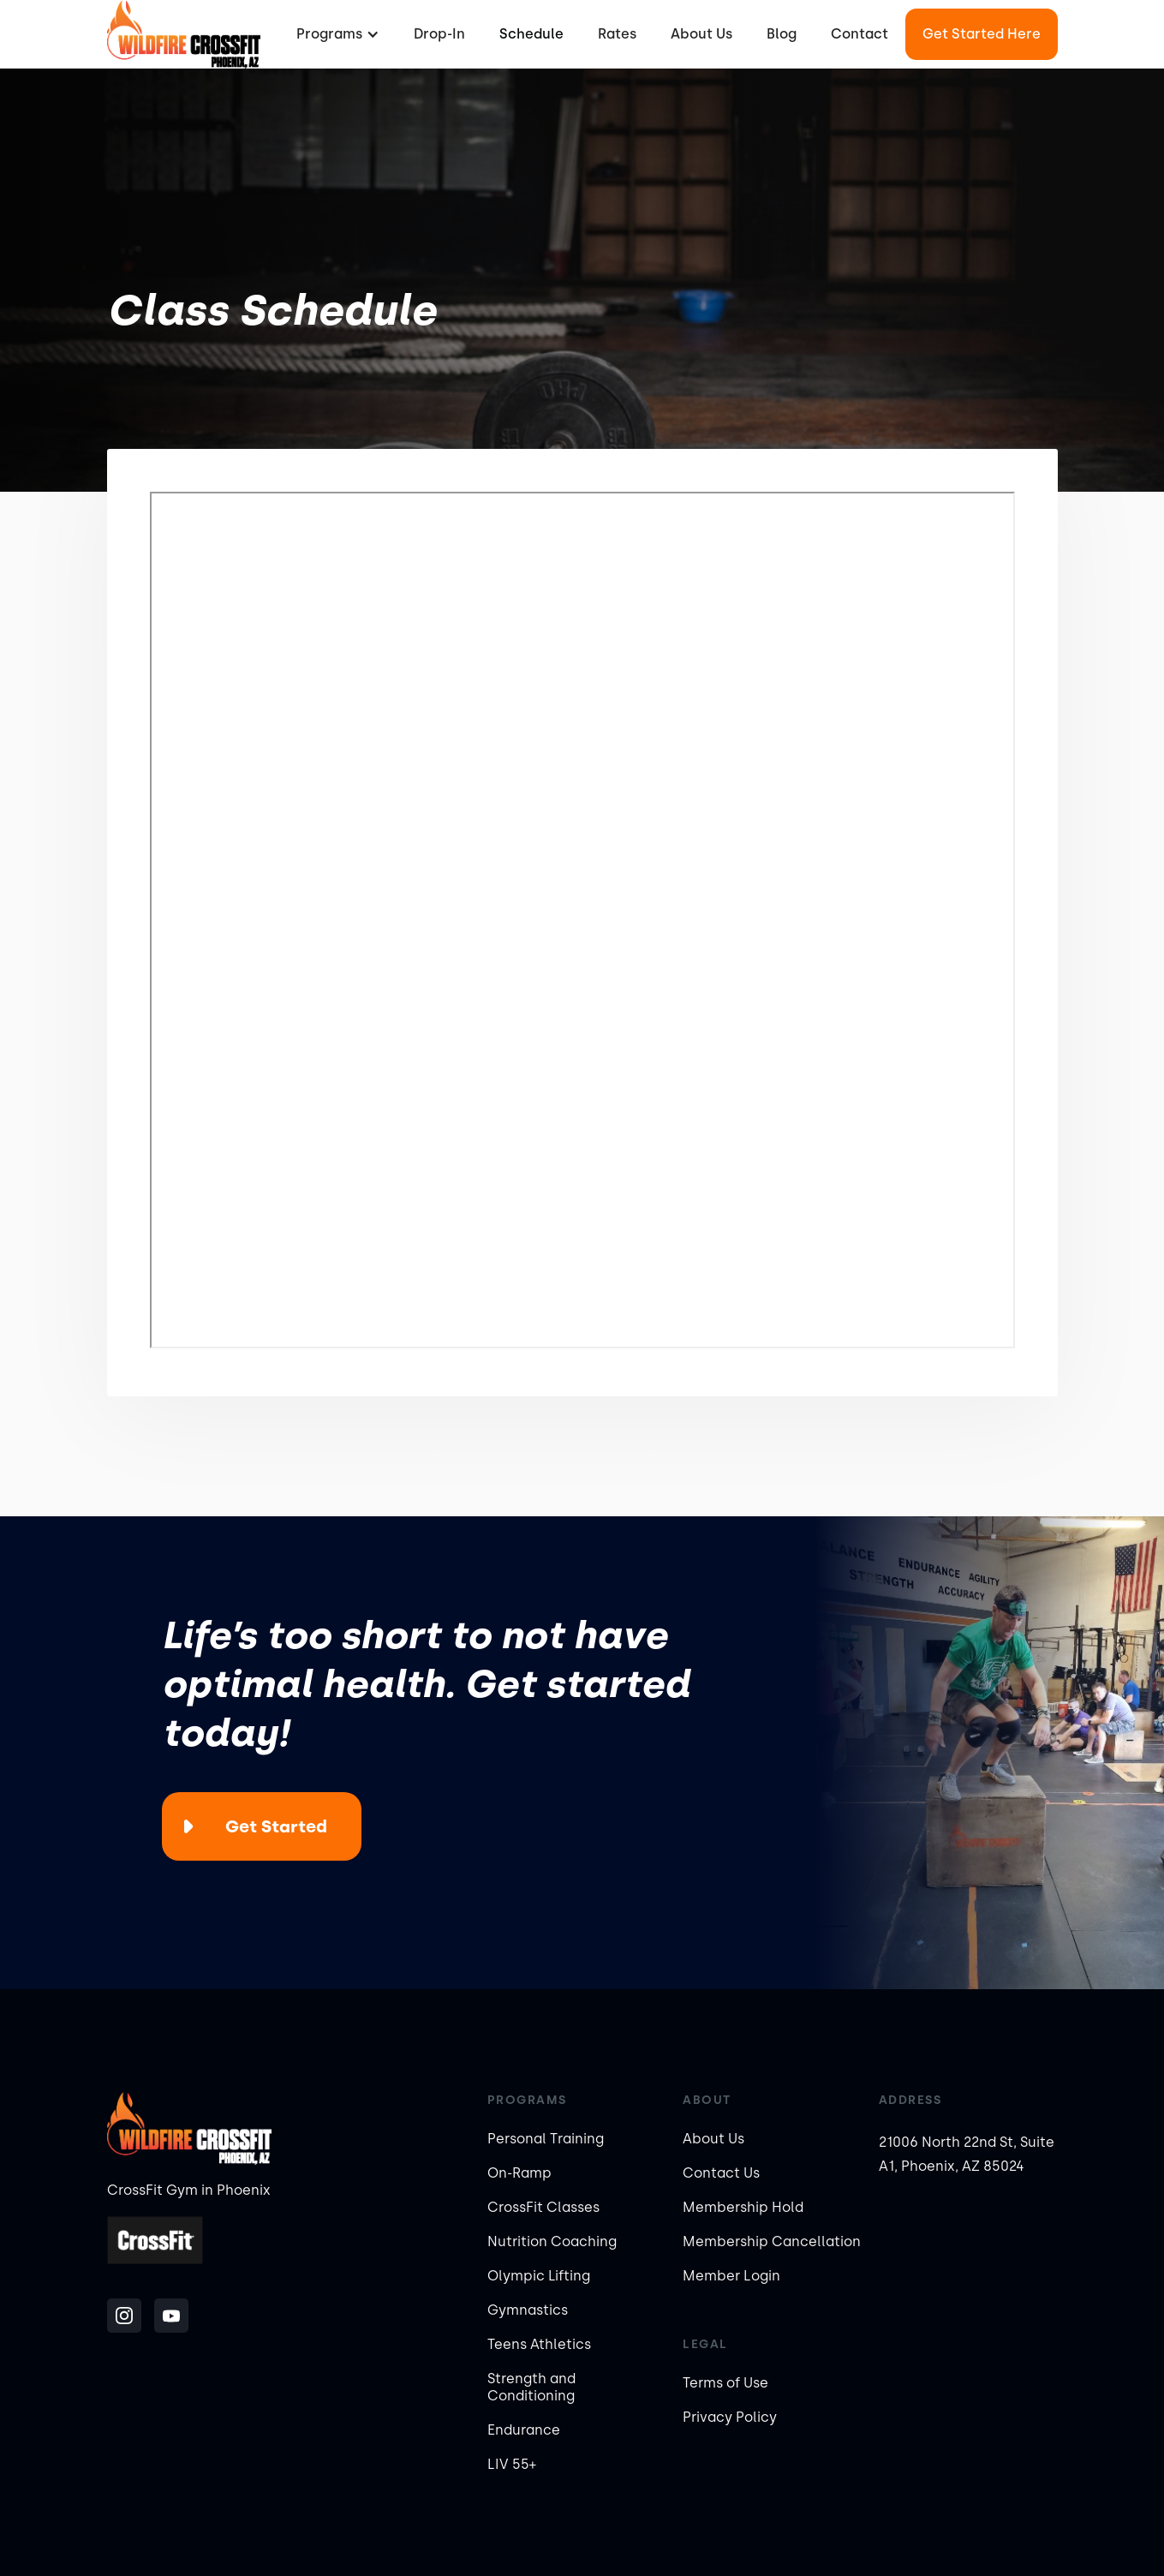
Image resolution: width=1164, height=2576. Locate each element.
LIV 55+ (511, 2464)
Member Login (731, 2276)
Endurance (523, 2430)
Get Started (276, 1826)
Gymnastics (527, 2310)
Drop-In (439, 34)
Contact (859, 34)
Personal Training (545, 2139)
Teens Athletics (539, 2344)
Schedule (531, 34)
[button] (336, 34)
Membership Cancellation (772, 2241)
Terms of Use (725, 2383)
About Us (701, 34)
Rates (617, 34)
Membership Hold (743, 2207)
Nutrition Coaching (552, 2241)
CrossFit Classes (543, 2207)
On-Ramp (519, 2173)
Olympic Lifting (538, 2276)
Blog (782, 34)
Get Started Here (981, 34)
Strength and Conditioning (531, 2387)
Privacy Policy (730, 2417)
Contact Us (721, 2173)
